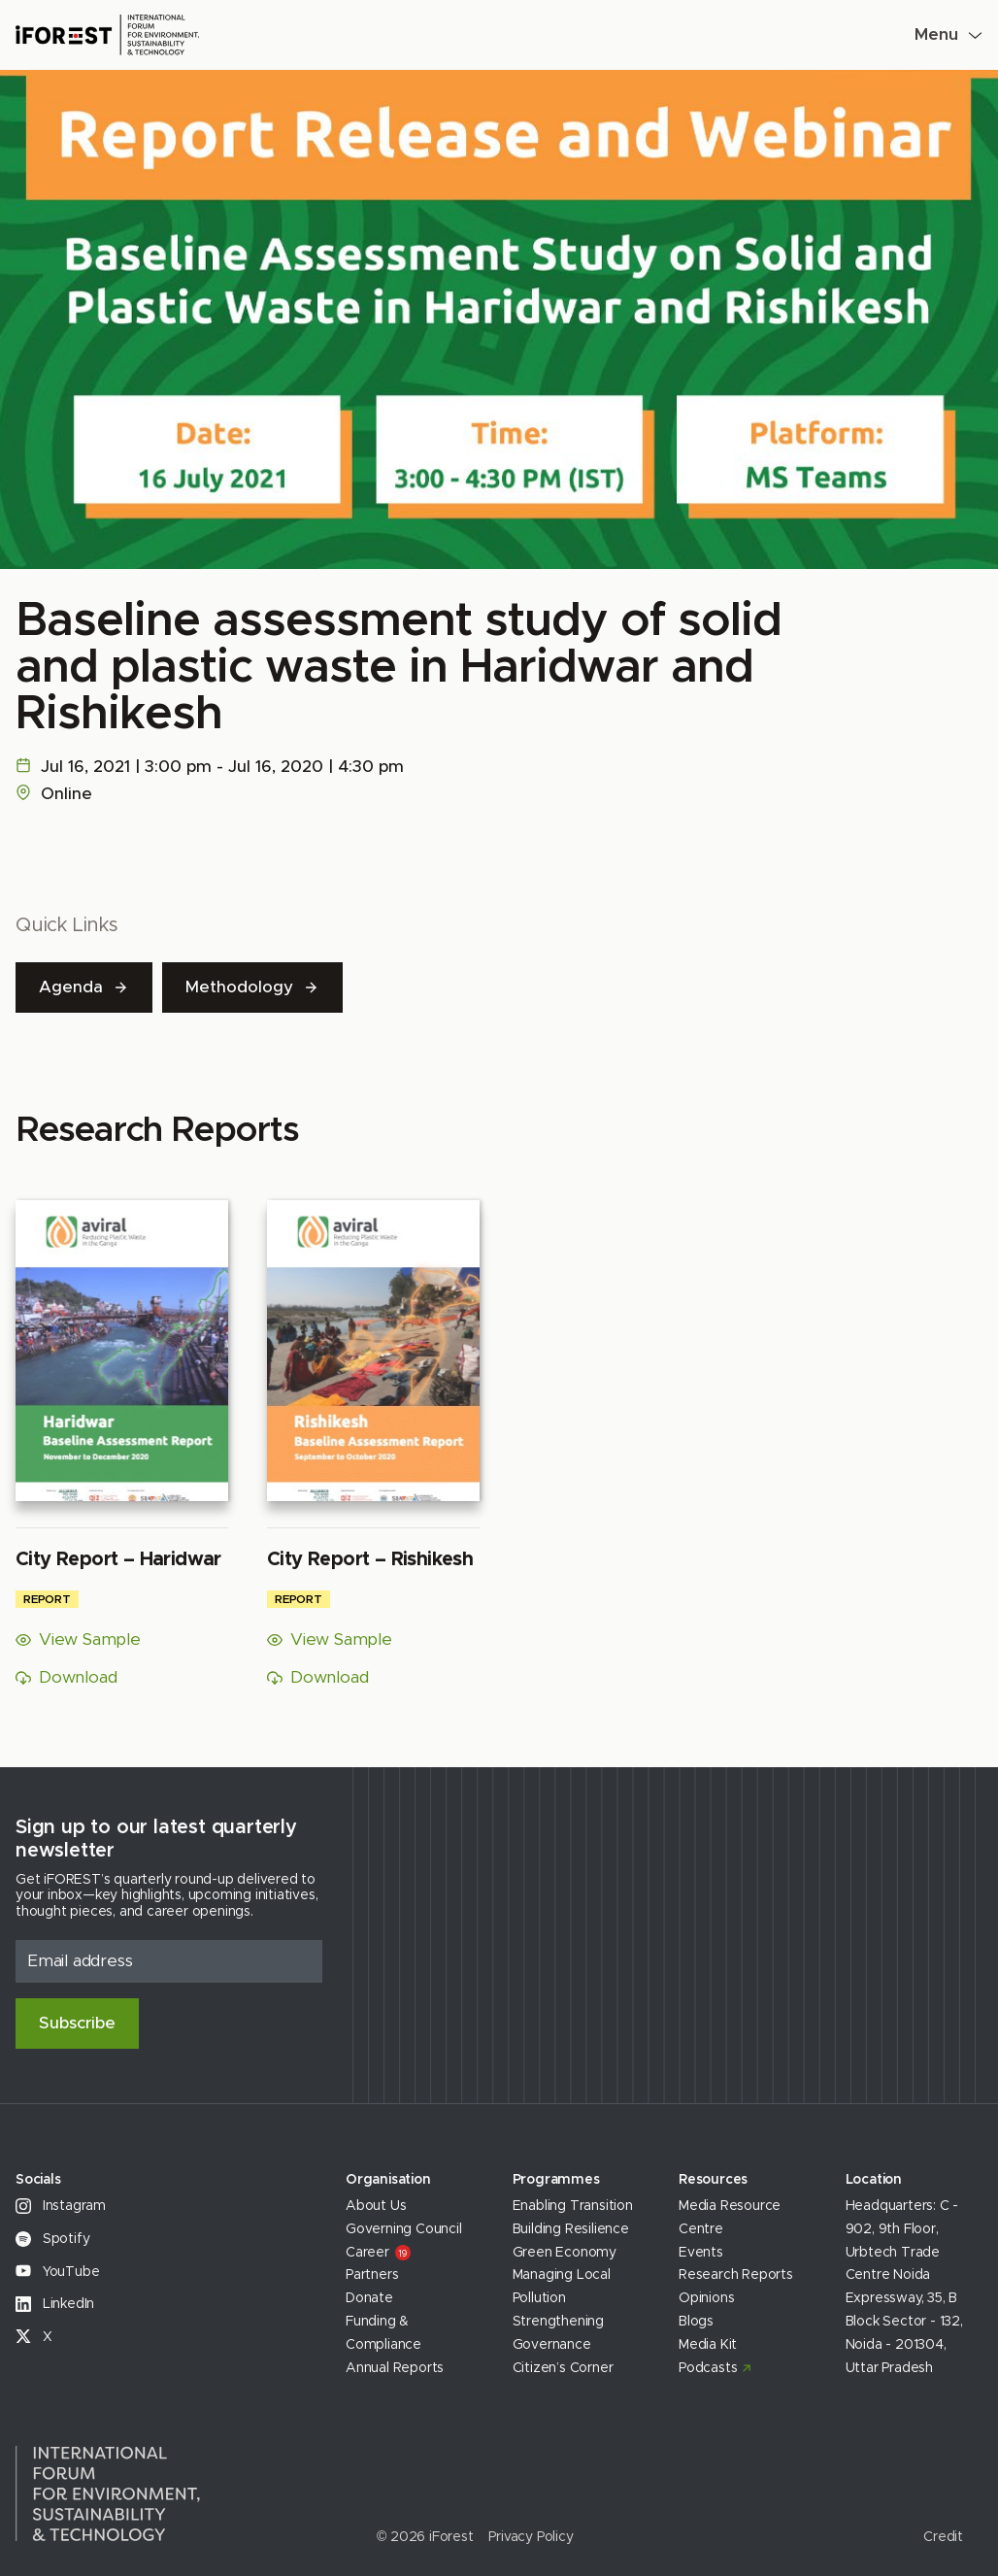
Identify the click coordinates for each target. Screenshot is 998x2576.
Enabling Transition (573, 2206)
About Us (376, 2206)
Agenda (84, 987)
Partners (372, 2275)
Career (378, 2252)
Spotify (52, 2239)
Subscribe (77, 2023)
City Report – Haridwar (118, 1559)
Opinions (706, 2298)
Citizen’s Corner (563, 2368)
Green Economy (564, 2252)
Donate (369, 2298)
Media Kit (708, 2345)
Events (701, 2252)
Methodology (252, 987)
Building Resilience (571, 2229)
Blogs (696, 2321)
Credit (943, 2537)
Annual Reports (395, 2368)
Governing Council (404, 2229)
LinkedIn (55, 2304)
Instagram (61, 2206)
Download (66, 1677)
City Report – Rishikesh (370, 1559)
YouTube (57, 2272)
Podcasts (708, 2368)
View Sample (78, 1640)
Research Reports (736, 2275)
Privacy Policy (530, 2537)
